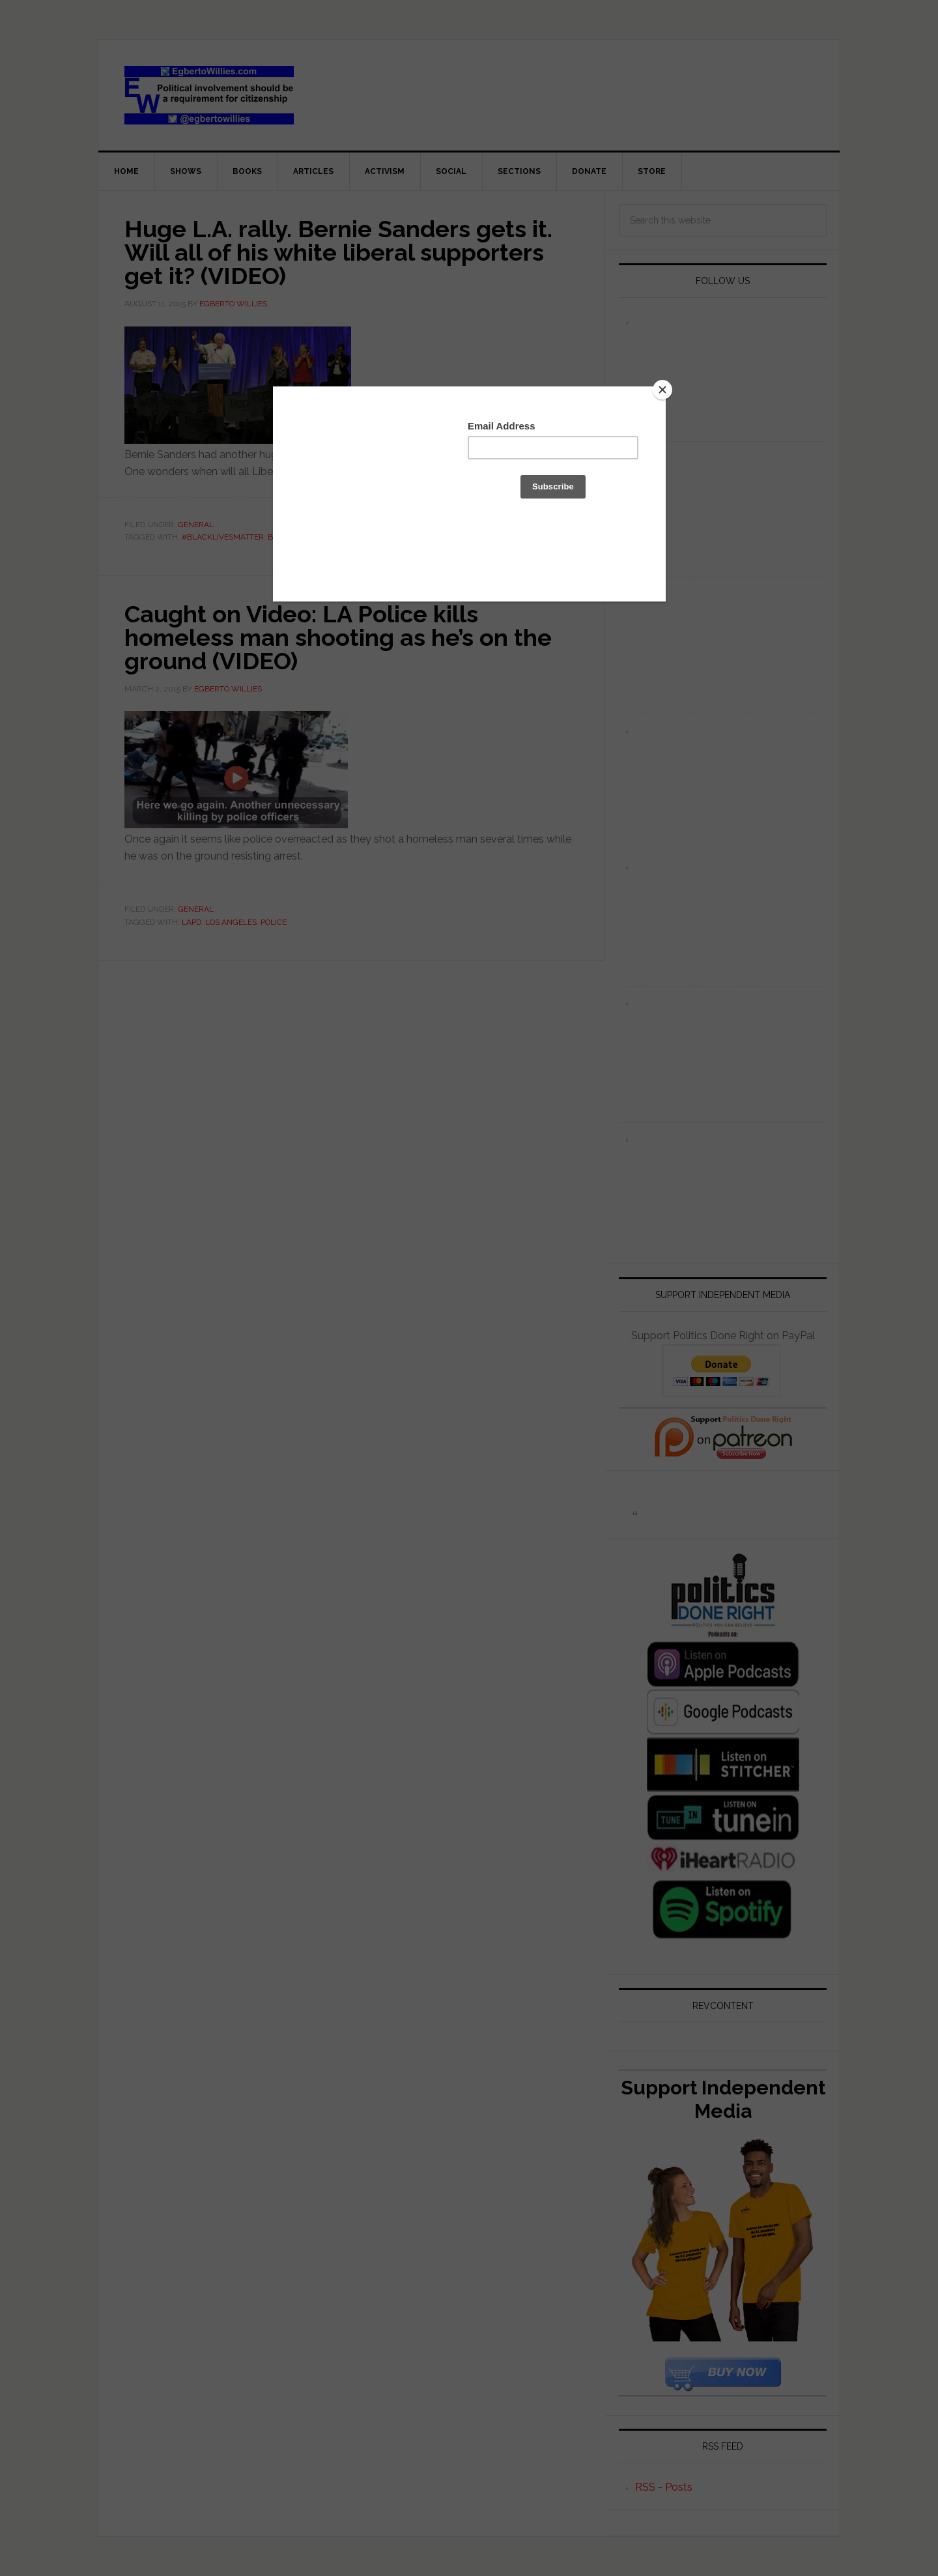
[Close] (662, 389)
